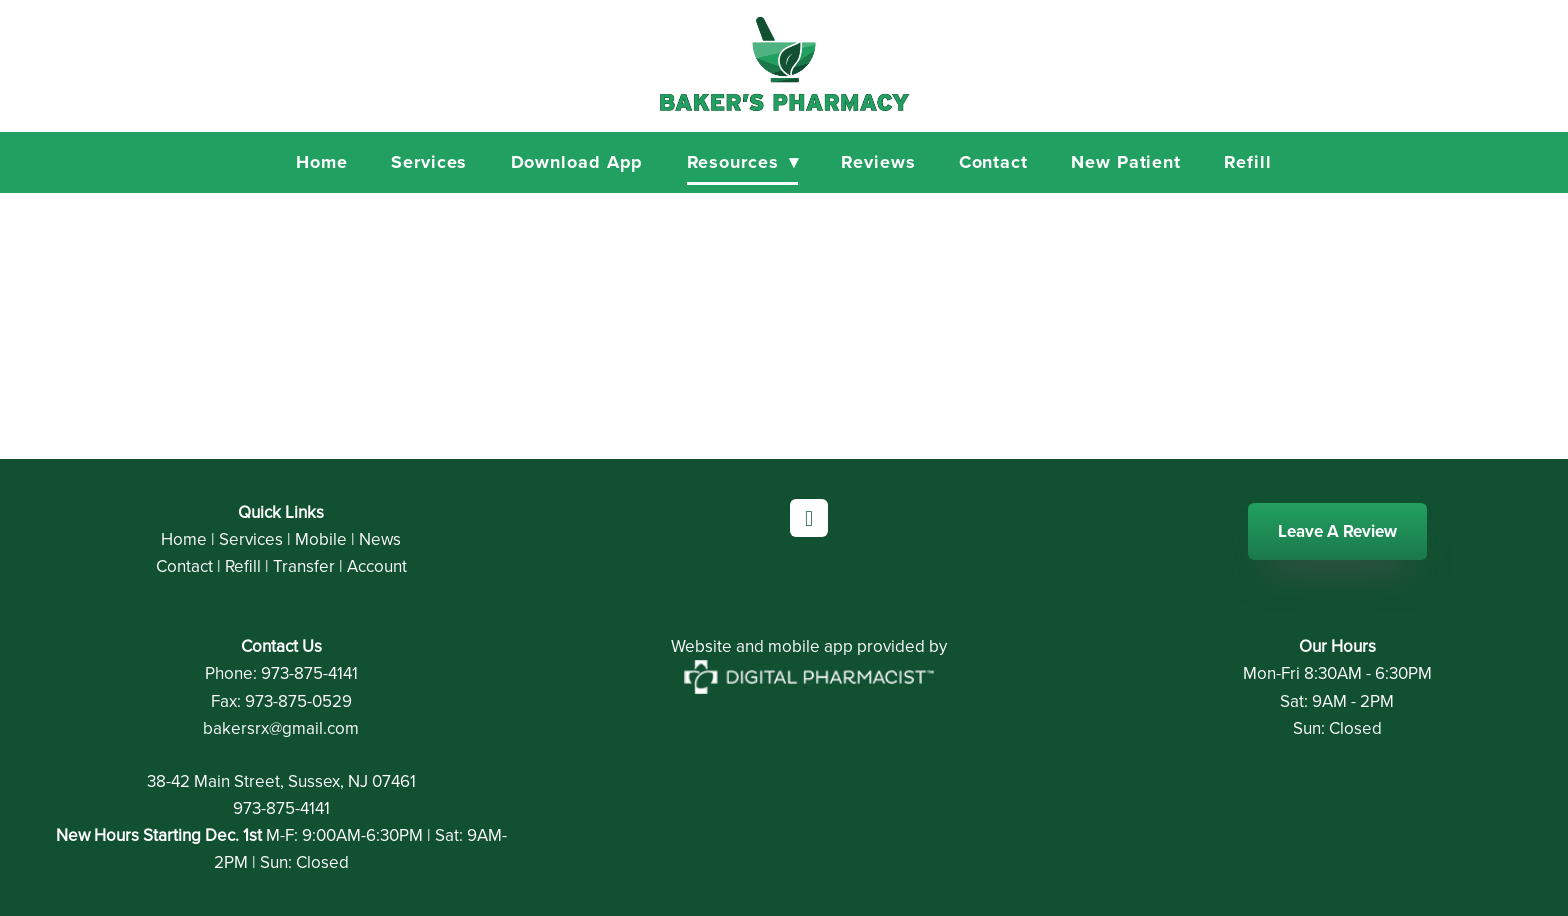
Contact (993, 162)
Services (429, 162)
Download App (577, 162)
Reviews (878, 162)
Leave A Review (1337, 531)
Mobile (321, 539)
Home (322, 162)
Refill (1247, 162)
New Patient (1126, 162)
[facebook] (809, 518)
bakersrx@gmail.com (281, 728)
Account (377, 566)
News (380, 539)
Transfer (304, 566)
